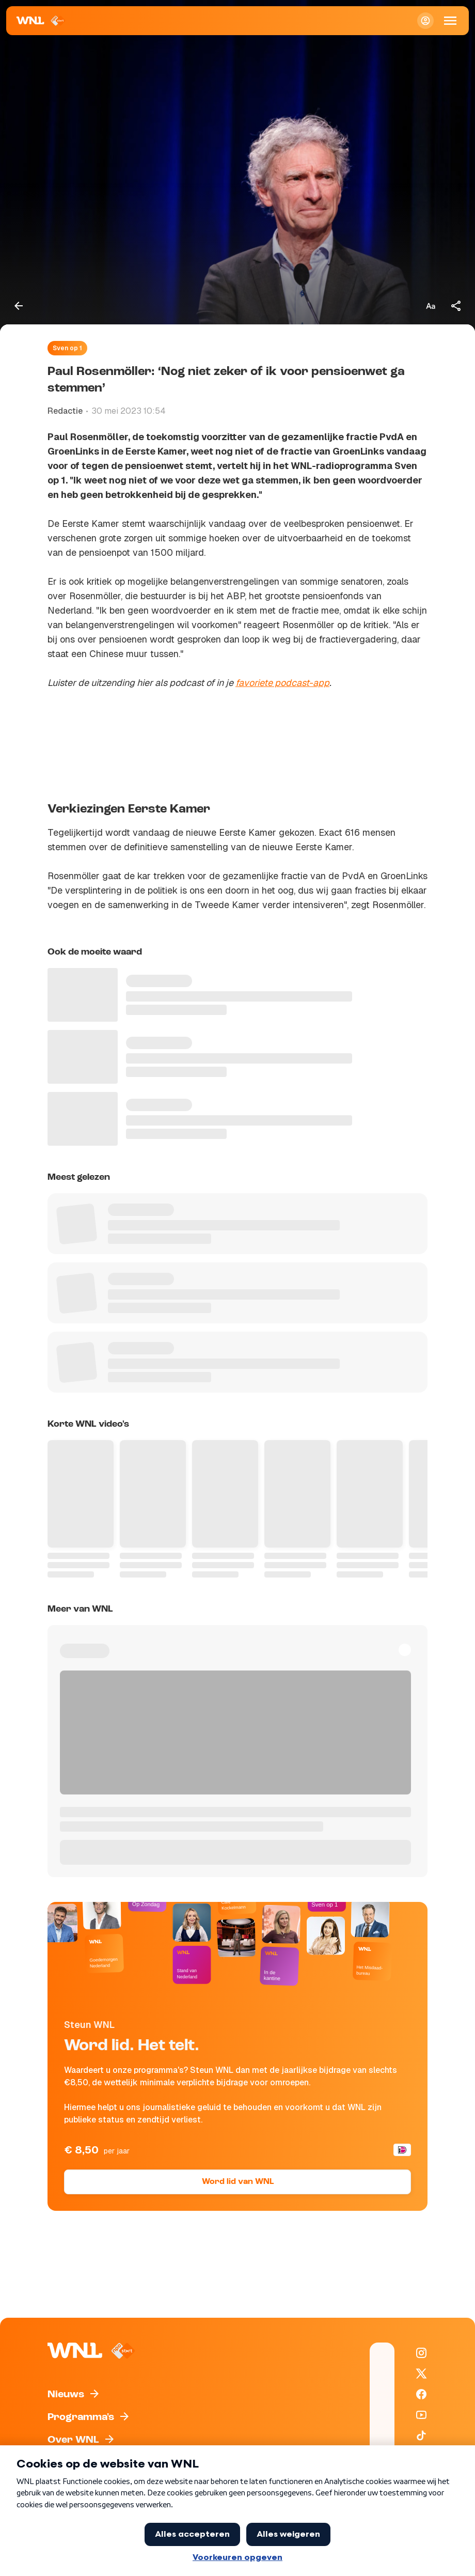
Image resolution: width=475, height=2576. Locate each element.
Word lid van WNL (238, 2182)
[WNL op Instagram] (421, 2353)
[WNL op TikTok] (421, 2435)
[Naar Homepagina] (41, 21)
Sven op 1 (67, 348)
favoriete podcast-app (282, 683)
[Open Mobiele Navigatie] (450, 20)
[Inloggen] (425, 20)
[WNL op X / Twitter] (421, 2373)
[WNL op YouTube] (421, 2415)
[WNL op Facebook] (421, 2394)
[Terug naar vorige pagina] (18, 305)
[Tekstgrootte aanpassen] (430, 305)
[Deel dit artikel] (456, 305)
